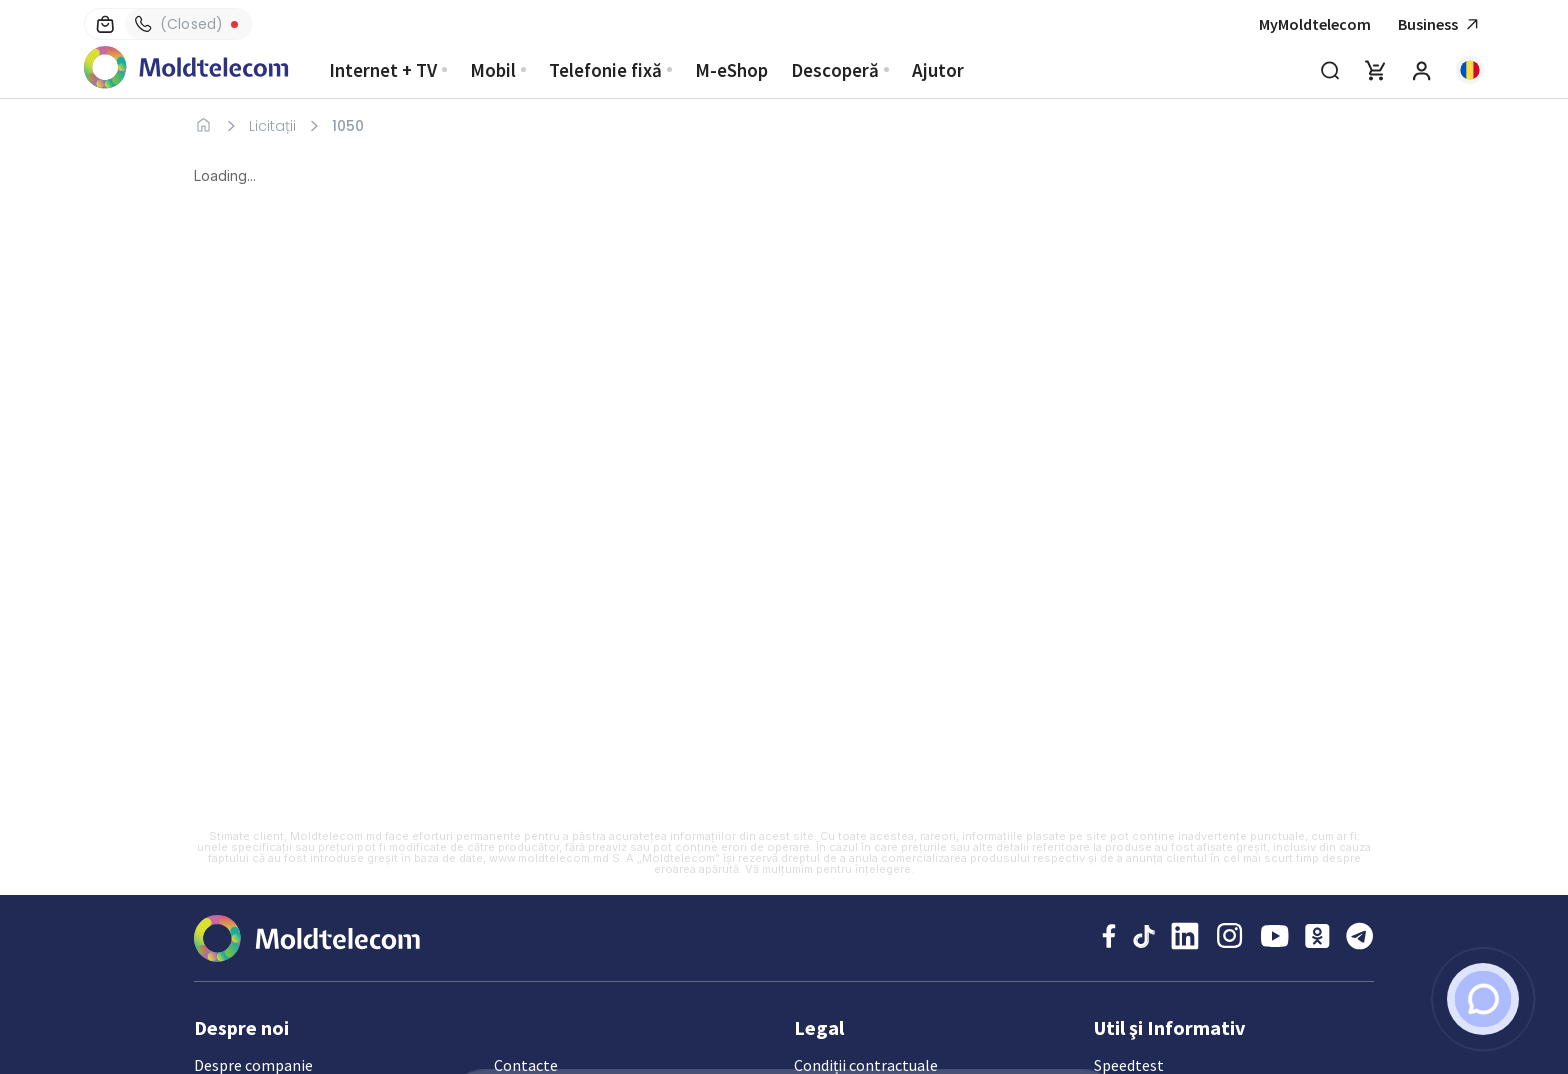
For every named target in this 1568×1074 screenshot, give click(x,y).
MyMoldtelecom (1315, 24)
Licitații (272, 126)
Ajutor (938, 70)
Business (1441, 24)
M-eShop (731, 70)
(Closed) (179, 24)
